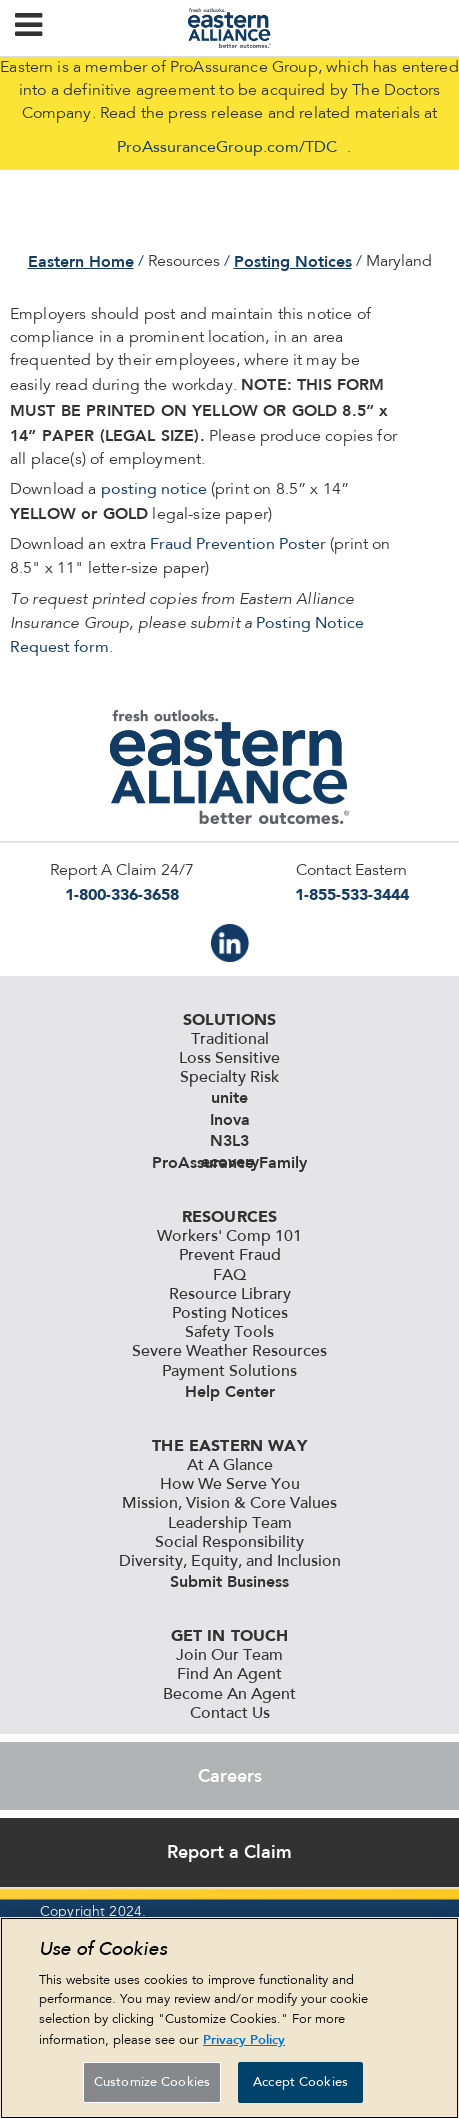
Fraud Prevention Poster (238, 545)
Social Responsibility (229, 1543)
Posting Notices (293, 261)
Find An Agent (229, 1675)
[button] (28, 28)
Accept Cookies (300, 2089)
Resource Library (230, 1295)
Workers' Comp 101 (229, 1237)
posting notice (154, 490)
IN (230, 943)
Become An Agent (229, 1695)
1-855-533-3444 (352, 894)
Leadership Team (230, 1524)
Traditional (230, 1040)
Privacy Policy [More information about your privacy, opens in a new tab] (244, 2046)
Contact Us (230, 1714)
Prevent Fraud (230, 1256)
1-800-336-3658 (122, 894)
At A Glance (230, 1466)
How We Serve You (230, 1485)
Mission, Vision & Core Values (229, 1504)
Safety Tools (229, 1333)
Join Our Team (229, 1656)
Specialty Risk (229, 1078)
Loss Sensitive (229, 1059)
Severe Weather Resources (229, 1352)
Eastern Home (81, 261)
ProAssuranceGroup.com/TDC (227, 148)
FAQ (229, 1276)
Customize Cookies (152, 2089)
